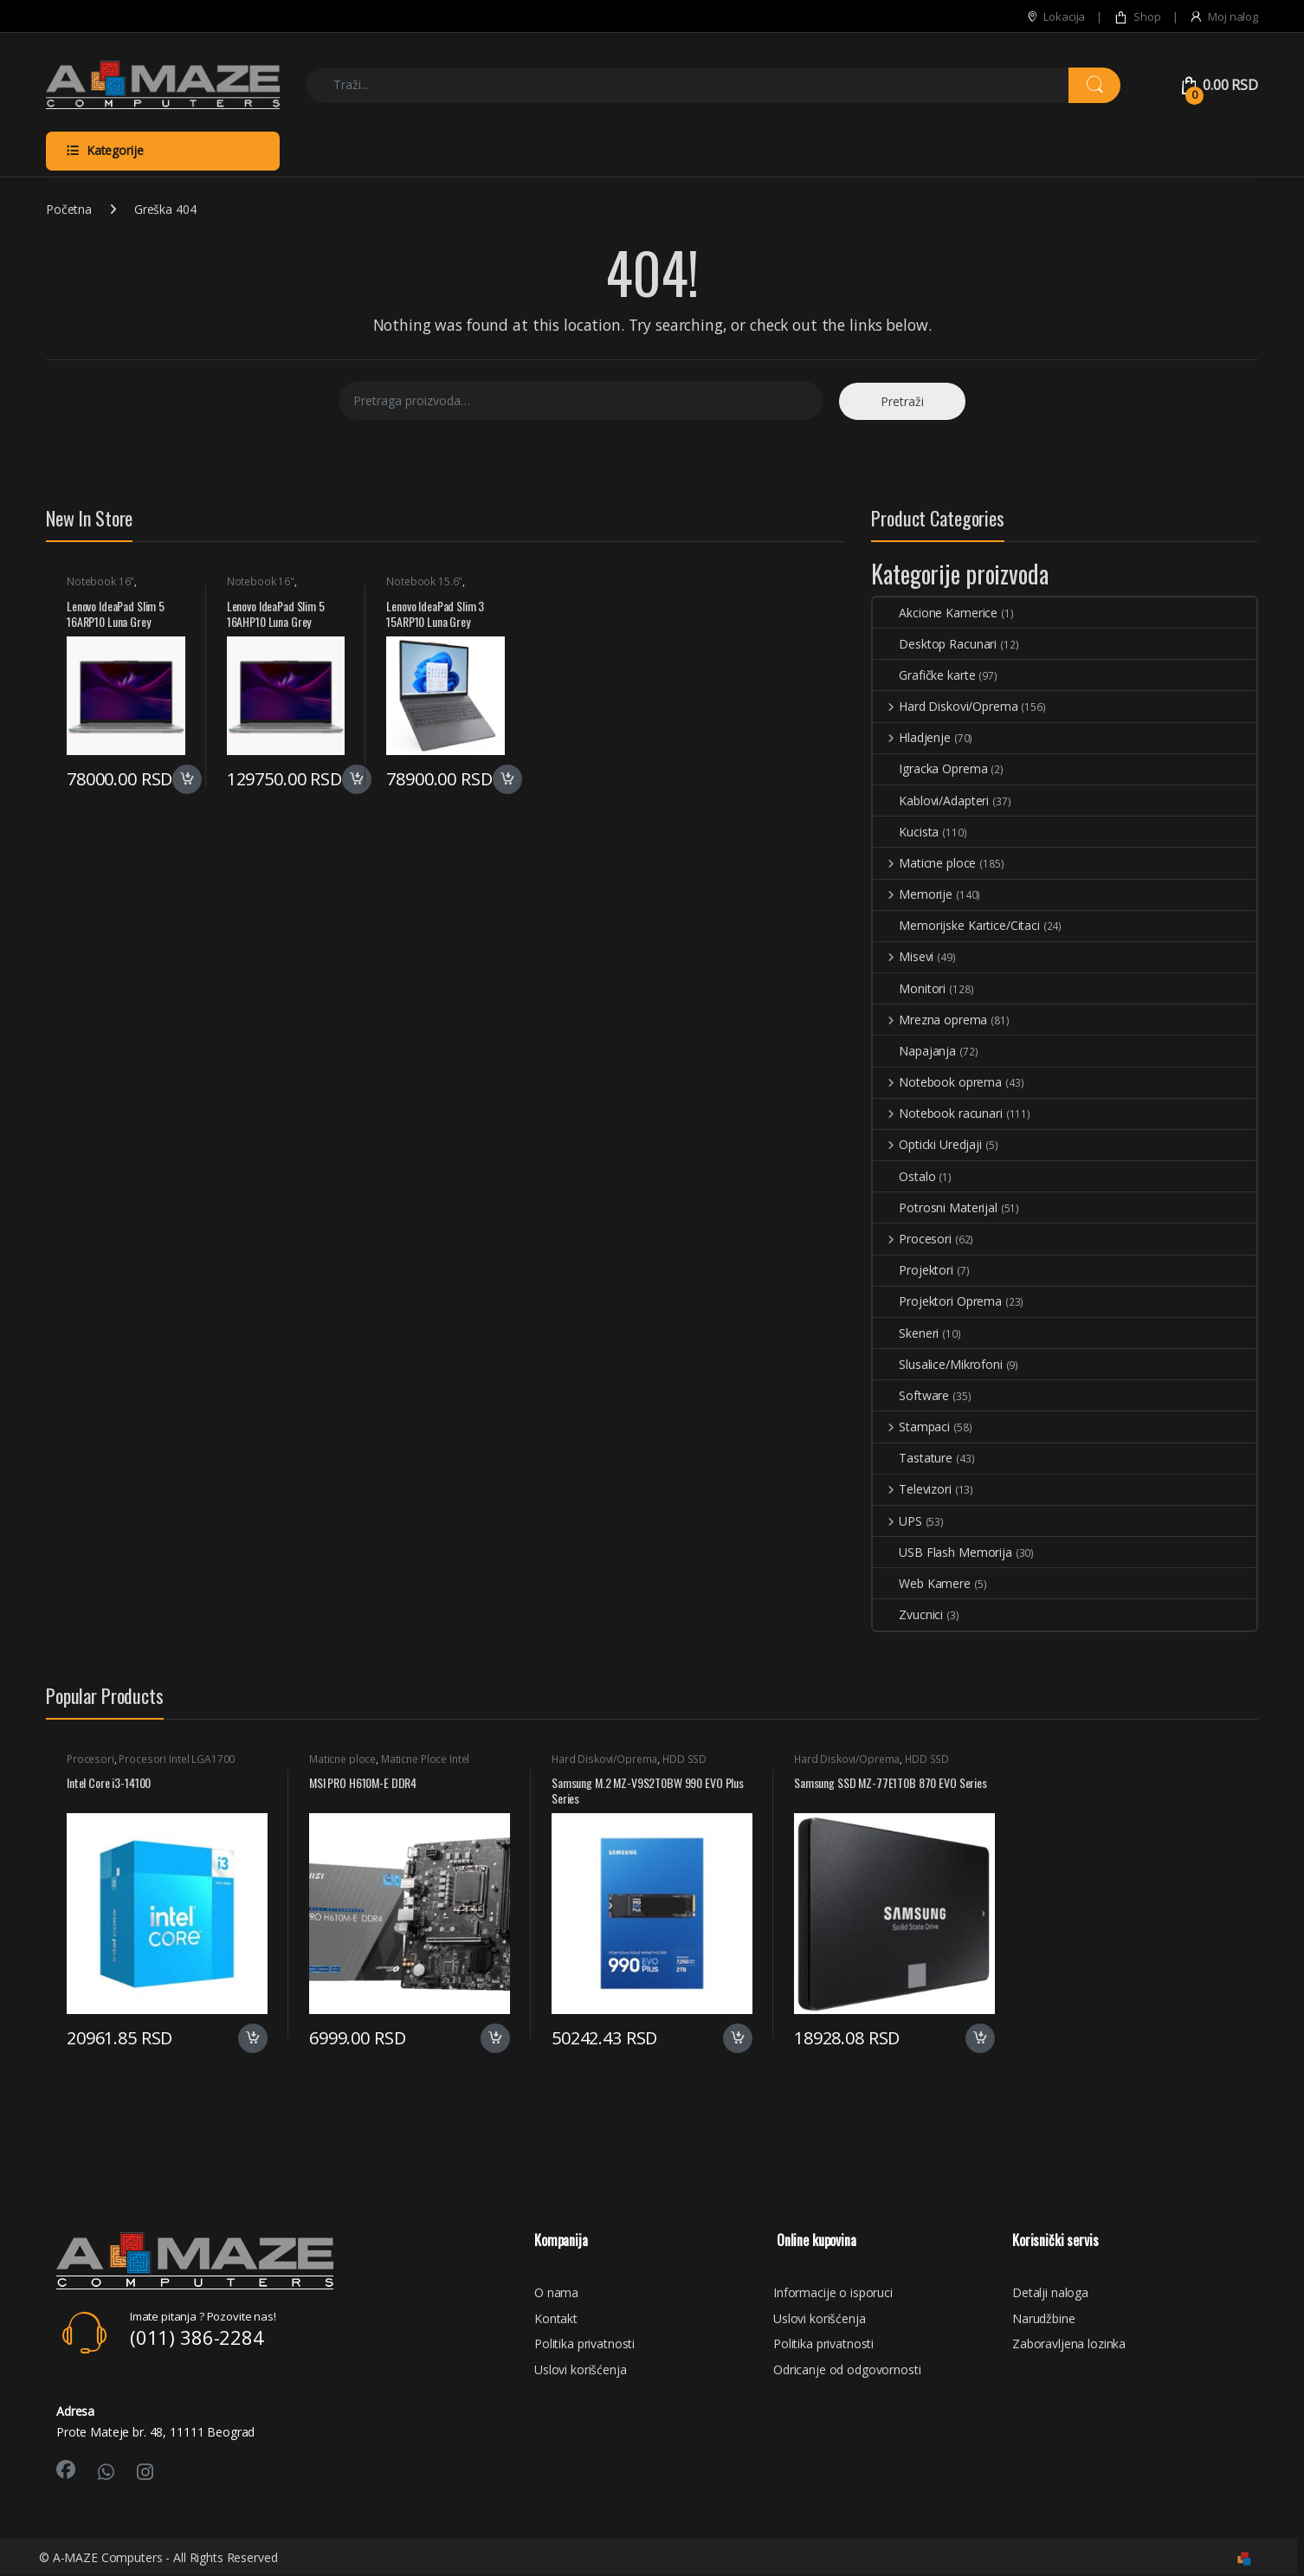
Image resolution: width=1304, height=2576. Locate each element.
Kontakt (556, 2318)
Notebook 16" (100, 581)
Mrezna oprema (930, 1019)
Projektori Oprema (937, 1301)
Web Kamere (922, 1583)
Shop (1137, 17)
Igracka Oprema (930, 768)
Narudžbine (1043, 2318)
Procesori (912, 1238)
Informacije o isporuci (833, 2292)
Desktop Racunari (935, 644)
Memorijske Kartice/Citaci (956, 925)
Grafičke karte (924, 675)
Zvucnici (908, 1614)
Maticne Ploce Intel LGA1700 (389, 1765)
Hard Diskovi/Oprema (945, 706)
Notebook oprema (937, 1082)
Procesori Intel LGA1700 (177, 1759)
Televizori (912, 1489)
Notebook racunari (937, 1113)
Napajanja (914, 1051)
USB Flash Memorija (942, 1552)
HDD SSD (684, 1759)
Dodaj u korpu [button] (187, 779)
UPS (897, 1521)
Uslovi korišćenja (580, 2369)
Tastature (912, 1457)
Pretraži (902, 401)
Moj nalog (1223, 17)
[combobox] (687, 85)
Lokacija (1055, 17)
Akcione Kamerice (935, 612)
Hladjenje (912, 737)
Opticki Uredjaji (927, 1144)
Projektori (913, 1270)
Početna (69, 209)
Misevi (903, 956)
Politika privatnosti (584, 2343)
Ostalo (904, 1176)
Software (911, 1395)
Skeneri (906, 1333)
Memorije (912, 894)
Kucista (906, 831)
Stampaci (911, 1426)
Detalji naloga (1050, 2292)
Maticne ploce (924, 863)
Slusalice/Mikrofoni (937, 1364)
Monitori (909, 988)
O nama (556, 2292)
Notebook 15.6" (424, 581)
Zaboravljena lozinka (1069, 2343)
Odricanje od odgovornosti (847, 2369)
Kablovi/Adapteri (931, 800)
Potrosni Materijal (935, 1207)
